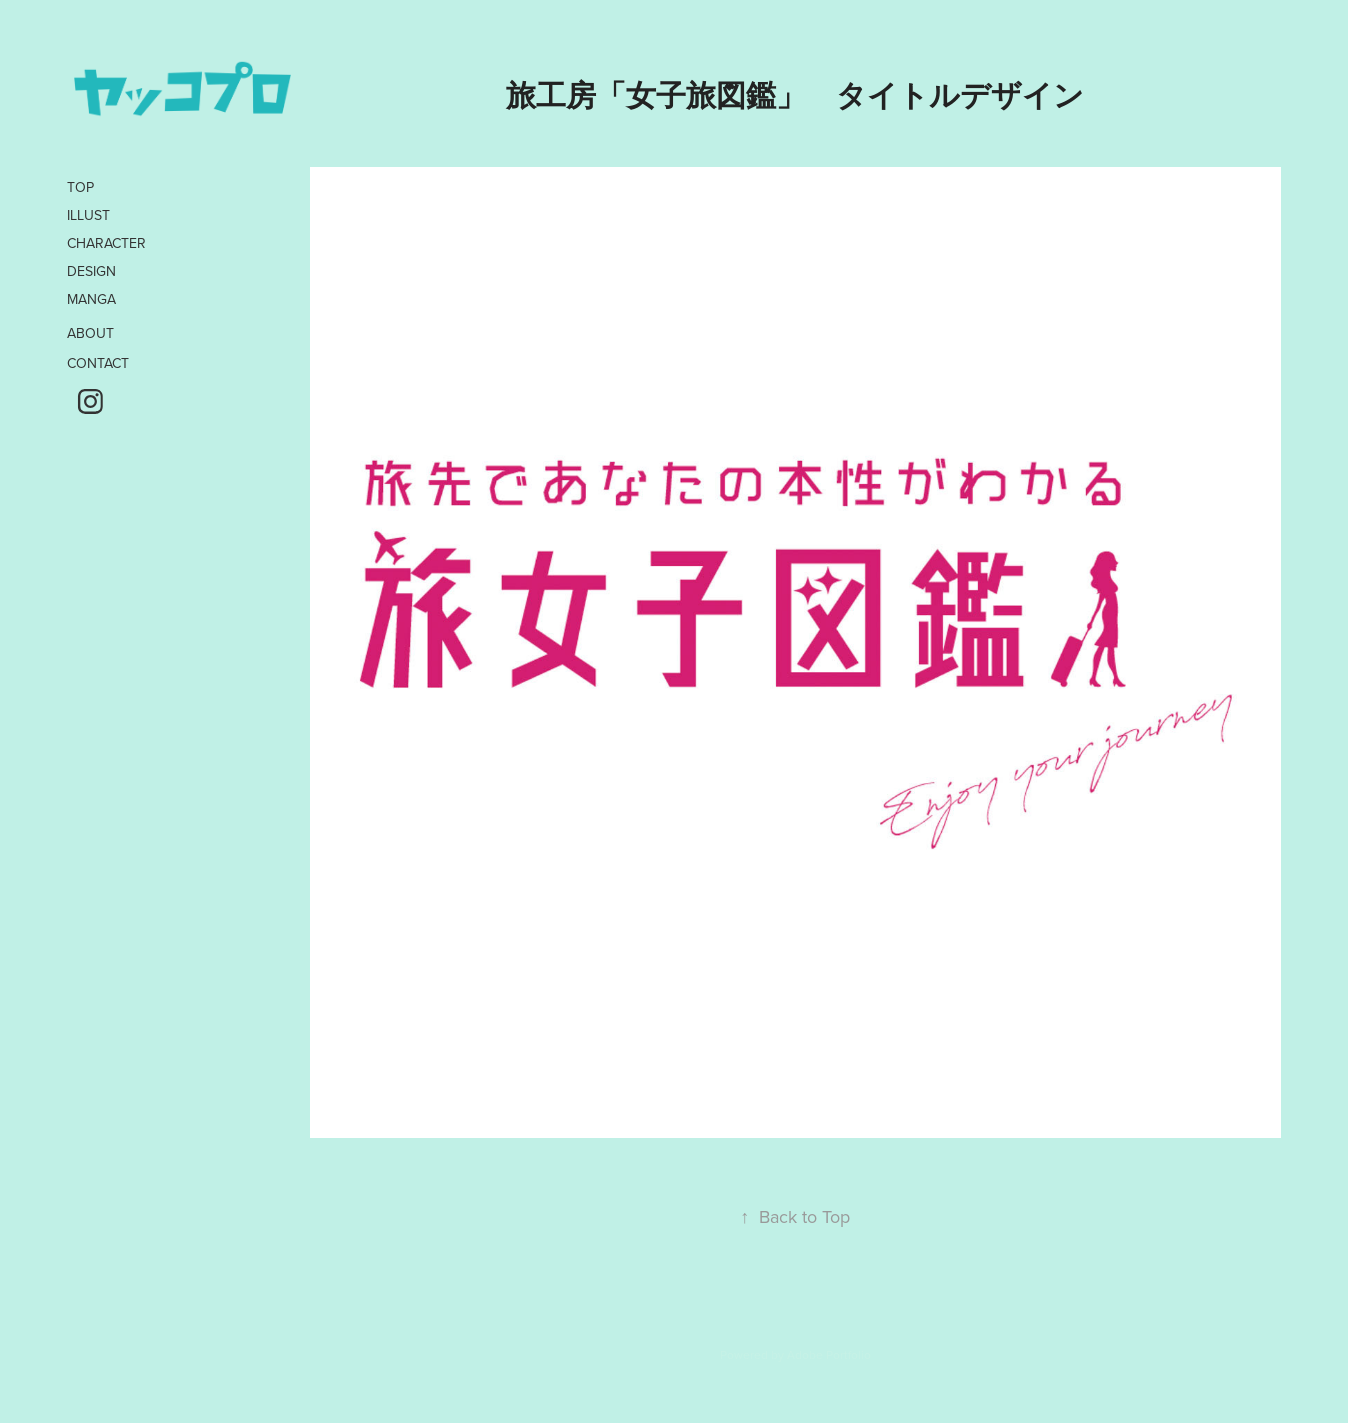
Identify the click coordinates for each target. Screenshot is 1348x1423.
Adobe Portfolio (829, 1354)
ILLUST (88, 215)
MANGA (91, 299)
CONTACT (98, 363)
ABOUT (90, 333)
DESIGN (91, 271)
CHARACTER (106, 243)
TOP (80, 187)
